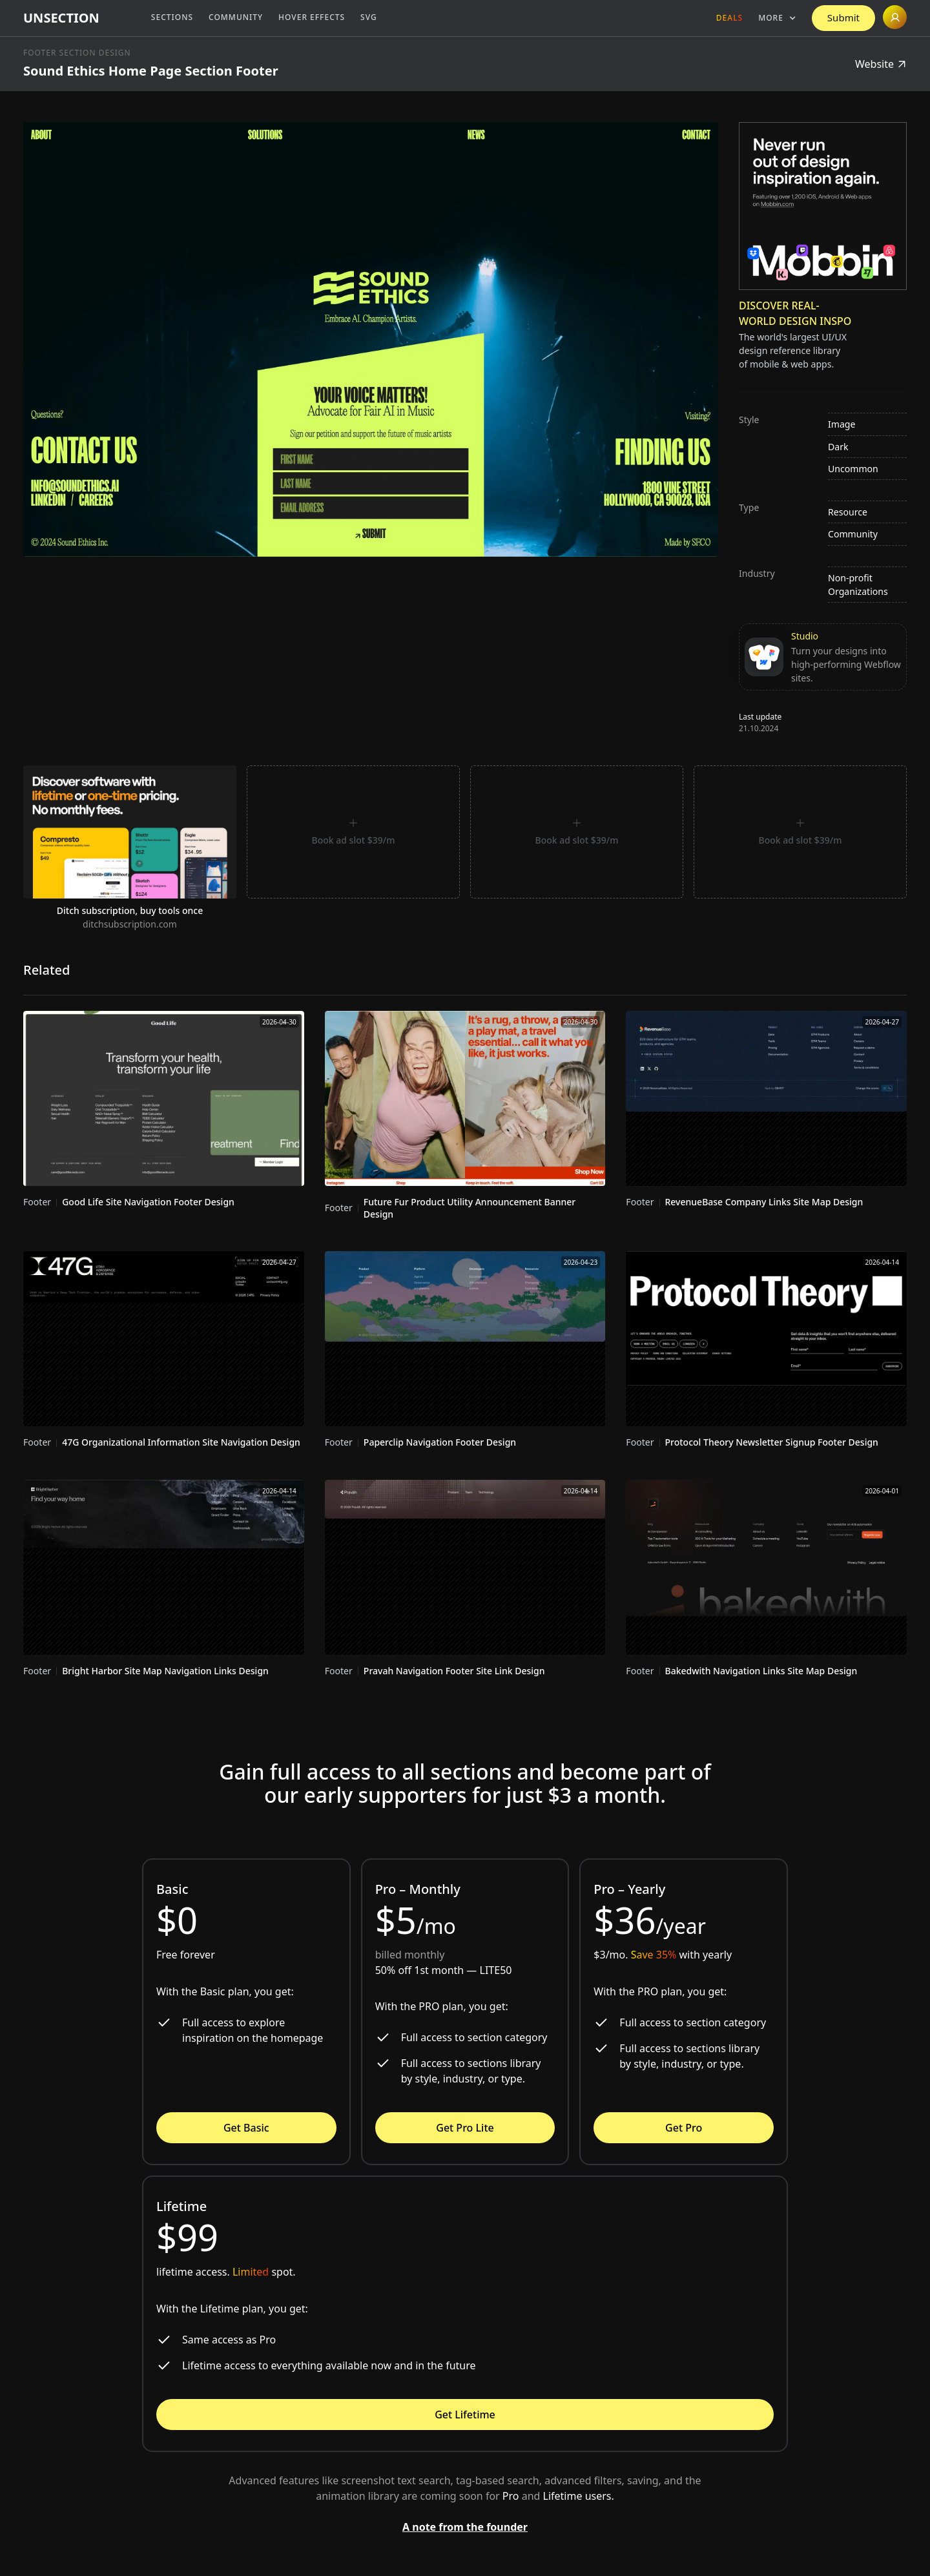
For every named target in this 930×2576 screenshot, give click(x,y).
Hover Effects (311, 17)
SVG (368, 17)
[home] (61, 18)
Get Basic (246, 2128)
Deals (729, 17)
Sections (172, 17)
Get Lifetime (465, 2414)
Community (236, 17)
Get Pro (683, 2128)
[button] (777, 18)
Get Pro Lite (464, 2128)
